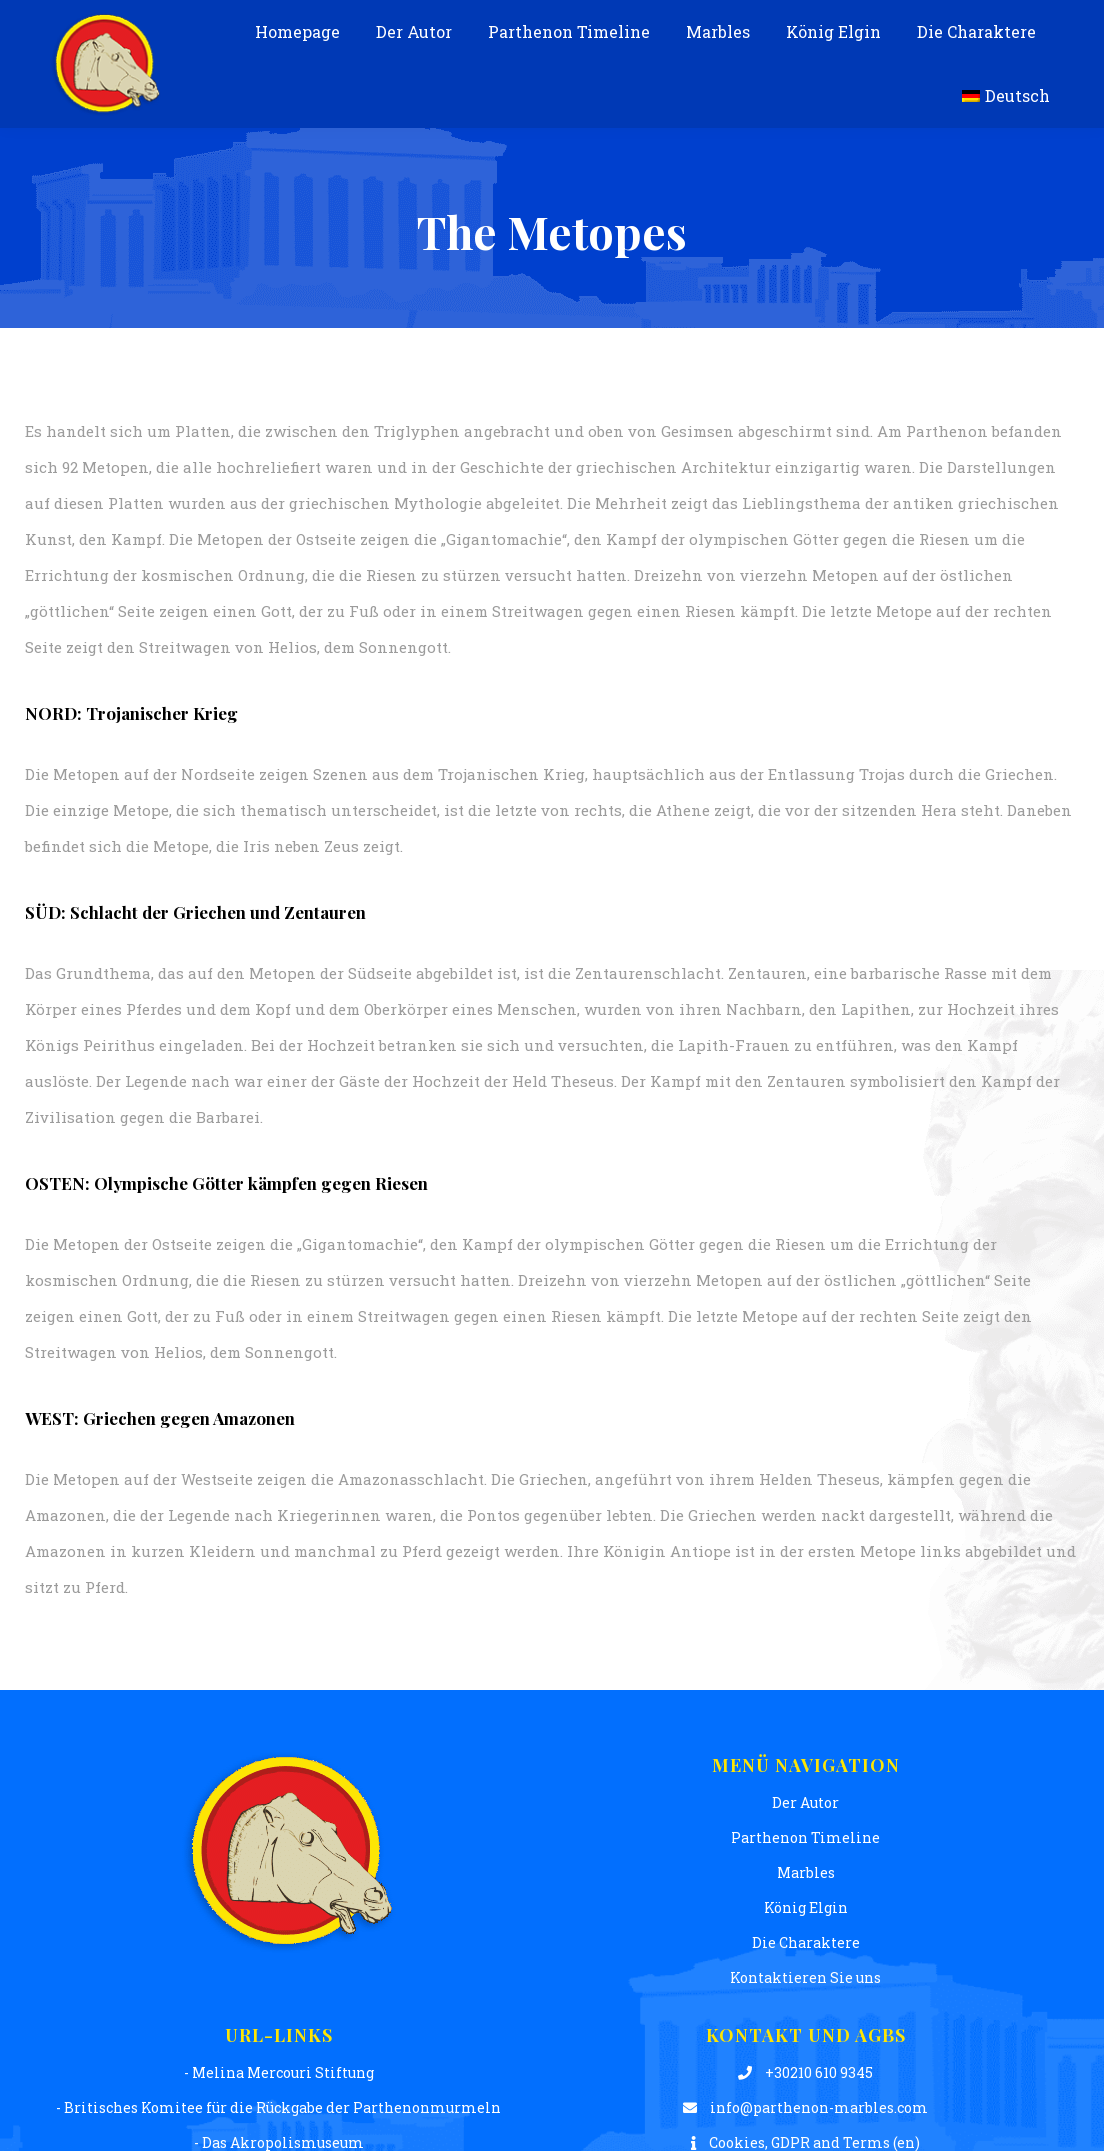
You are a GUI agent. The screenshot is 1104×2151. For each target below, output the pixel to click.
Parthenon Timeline (805, 1837)
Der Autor (805, 1802)
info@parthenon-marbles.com (805, 2107)
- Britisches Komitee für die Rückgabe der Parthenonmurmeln (278, 2107)
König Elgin (806, 1907)
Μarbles (806, 1872)
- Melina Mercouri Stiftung (279, 2072)
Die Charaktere (806, 1942)
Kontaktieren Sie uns (805, 1977)
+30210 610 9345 (805, 2072)
